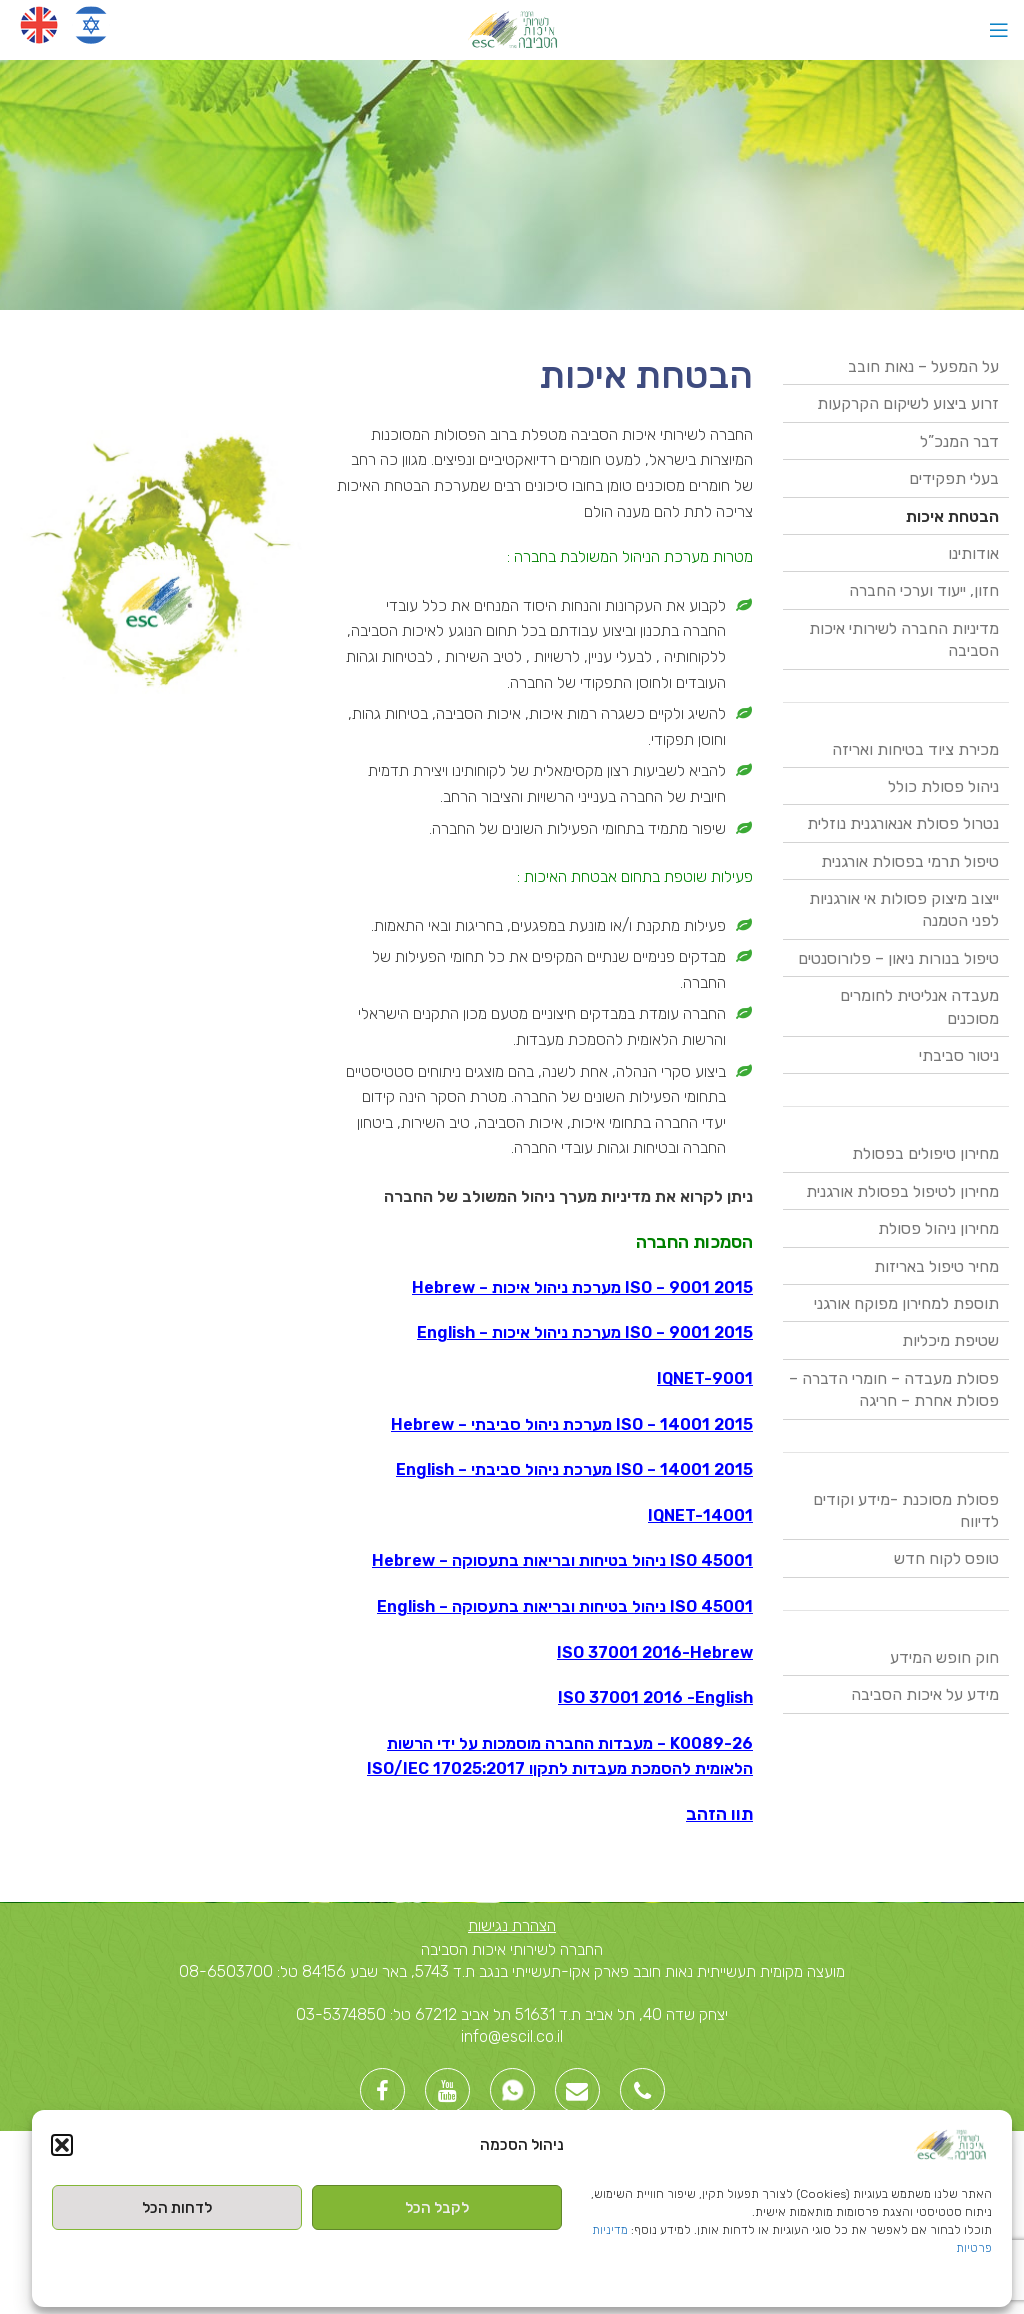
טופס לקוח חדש (946, 1558)
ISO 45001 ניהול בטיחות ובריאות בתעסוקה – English (565, 1606)
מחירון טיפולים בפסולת (925, 1153)
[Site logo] (512, 28)
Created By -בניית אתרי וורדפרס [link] (876, 2150)
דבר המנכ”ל (959, 441)
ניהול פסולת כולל (943, 786)
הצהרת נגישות (512, 1925)
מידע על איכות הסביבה (925, 1694)
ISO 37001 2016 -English (655, 1697)
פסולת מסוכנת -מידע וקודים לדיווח (906, 1510)
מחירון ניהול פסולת (938, 1228)
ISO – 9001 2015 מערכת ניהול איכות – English (585, 1332)
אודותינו (973, 553)
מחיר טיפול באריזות (936, 1266)
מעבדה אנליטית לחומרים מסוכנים (919, 1006)
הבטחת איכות (952, 516)
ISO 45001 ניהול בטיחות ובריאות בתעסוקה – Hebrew (562, 1560)
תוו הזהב (719, 1814)
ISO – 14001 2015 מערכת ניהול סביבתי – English (574, 1469)
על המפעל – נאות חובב (923, 366)
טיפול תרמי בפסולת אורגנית (910, 861)
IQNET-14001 (700, 1515)
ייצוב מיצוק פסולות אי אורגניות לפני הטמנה (904, 909)
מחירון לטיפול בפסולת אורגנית (902, 1191)
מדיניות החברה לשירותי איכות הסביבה (904, 639)
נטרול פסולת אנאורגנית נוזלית (903, 823)
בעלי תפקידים (954, 478)
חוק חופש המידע (944, 1657)
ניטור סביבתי (959, 1055)
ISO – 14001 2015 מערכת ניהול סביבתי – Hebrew (572, 1424)
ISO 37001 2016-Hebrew (655, 1652)
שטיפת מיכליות (950, 1340)
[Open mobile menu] (999, 30)
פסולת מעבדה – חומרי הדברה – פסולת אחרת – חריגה (894, 1389)
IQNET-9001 (705, 1378)
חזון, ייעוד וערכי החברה (924, 590)
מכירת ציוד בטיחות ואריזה (915, 749)
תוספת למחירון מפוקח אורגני (906, 1303)
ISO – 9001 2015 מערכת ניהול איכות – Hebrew (582, 1287)
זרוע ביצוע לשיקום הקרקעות (908, 403)
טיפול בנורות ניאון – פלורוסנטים (898, 958)
